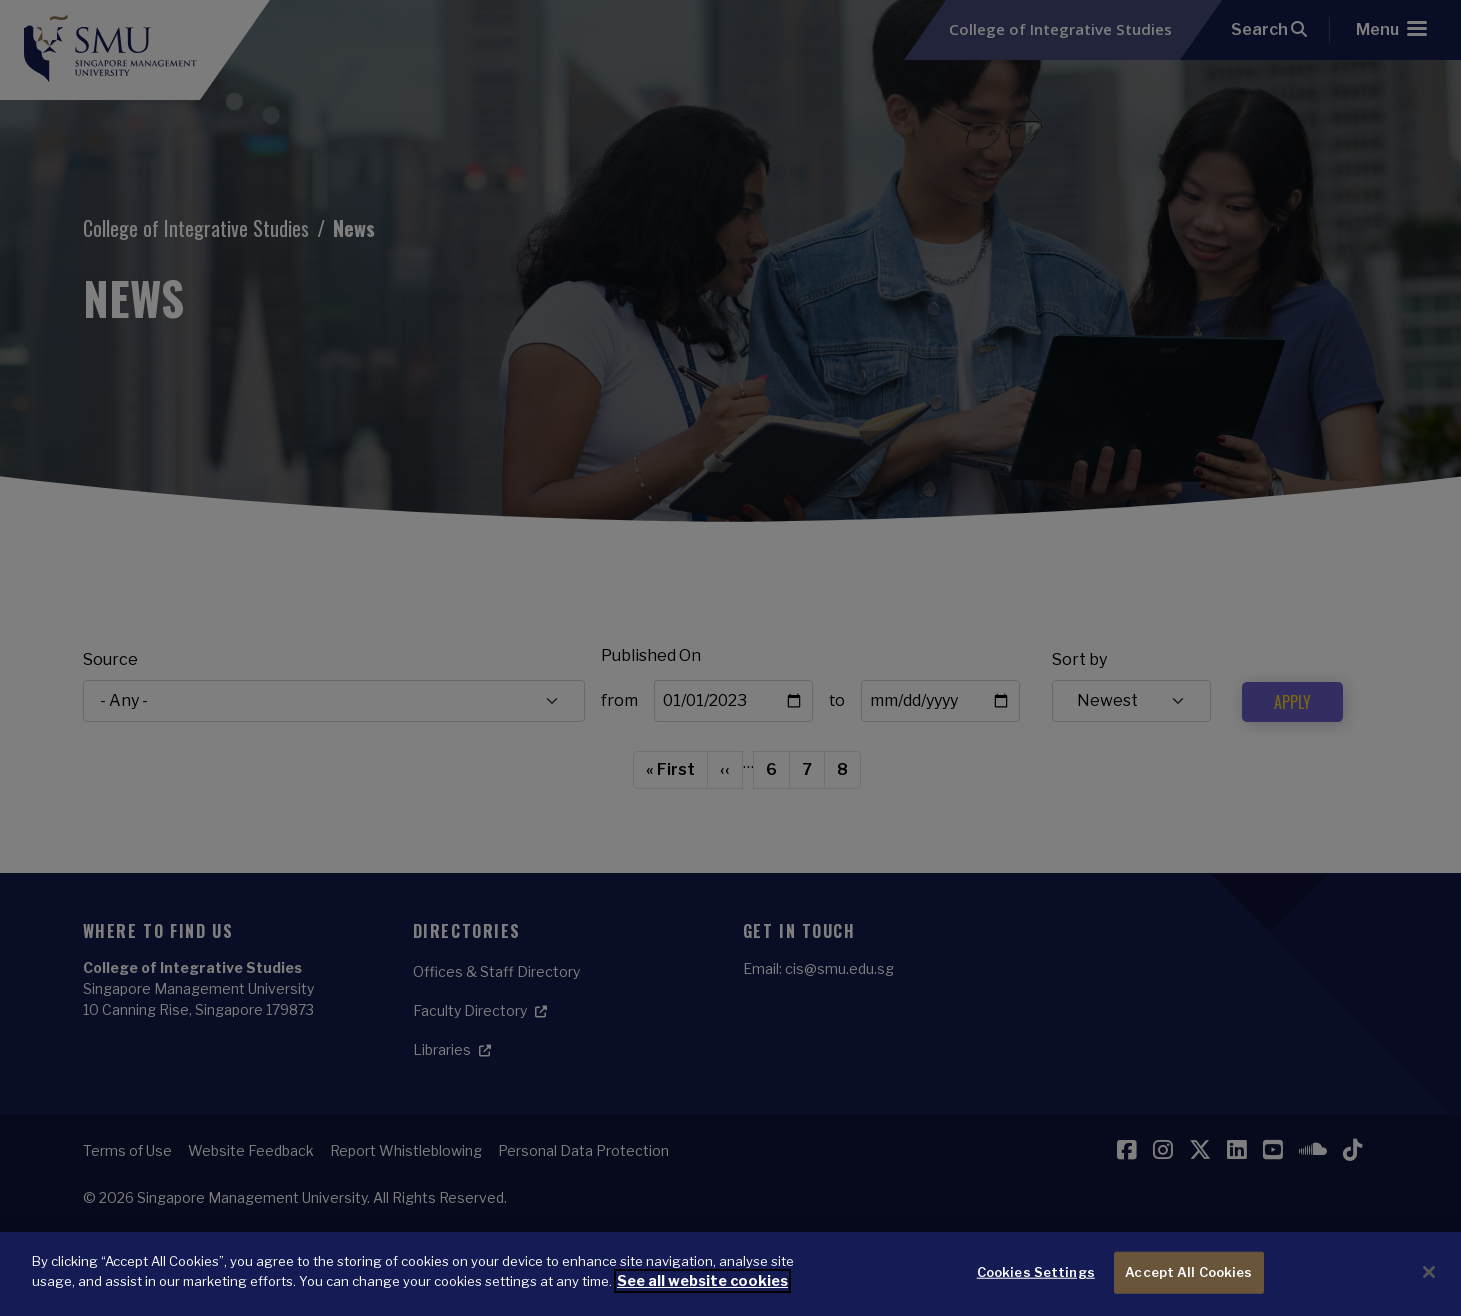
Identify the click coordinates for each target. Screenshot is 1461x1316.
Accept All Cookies (1188, 1273)
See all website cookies (699, 1282)
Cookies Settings (1036, 1273)
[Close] (1429, 1273)
